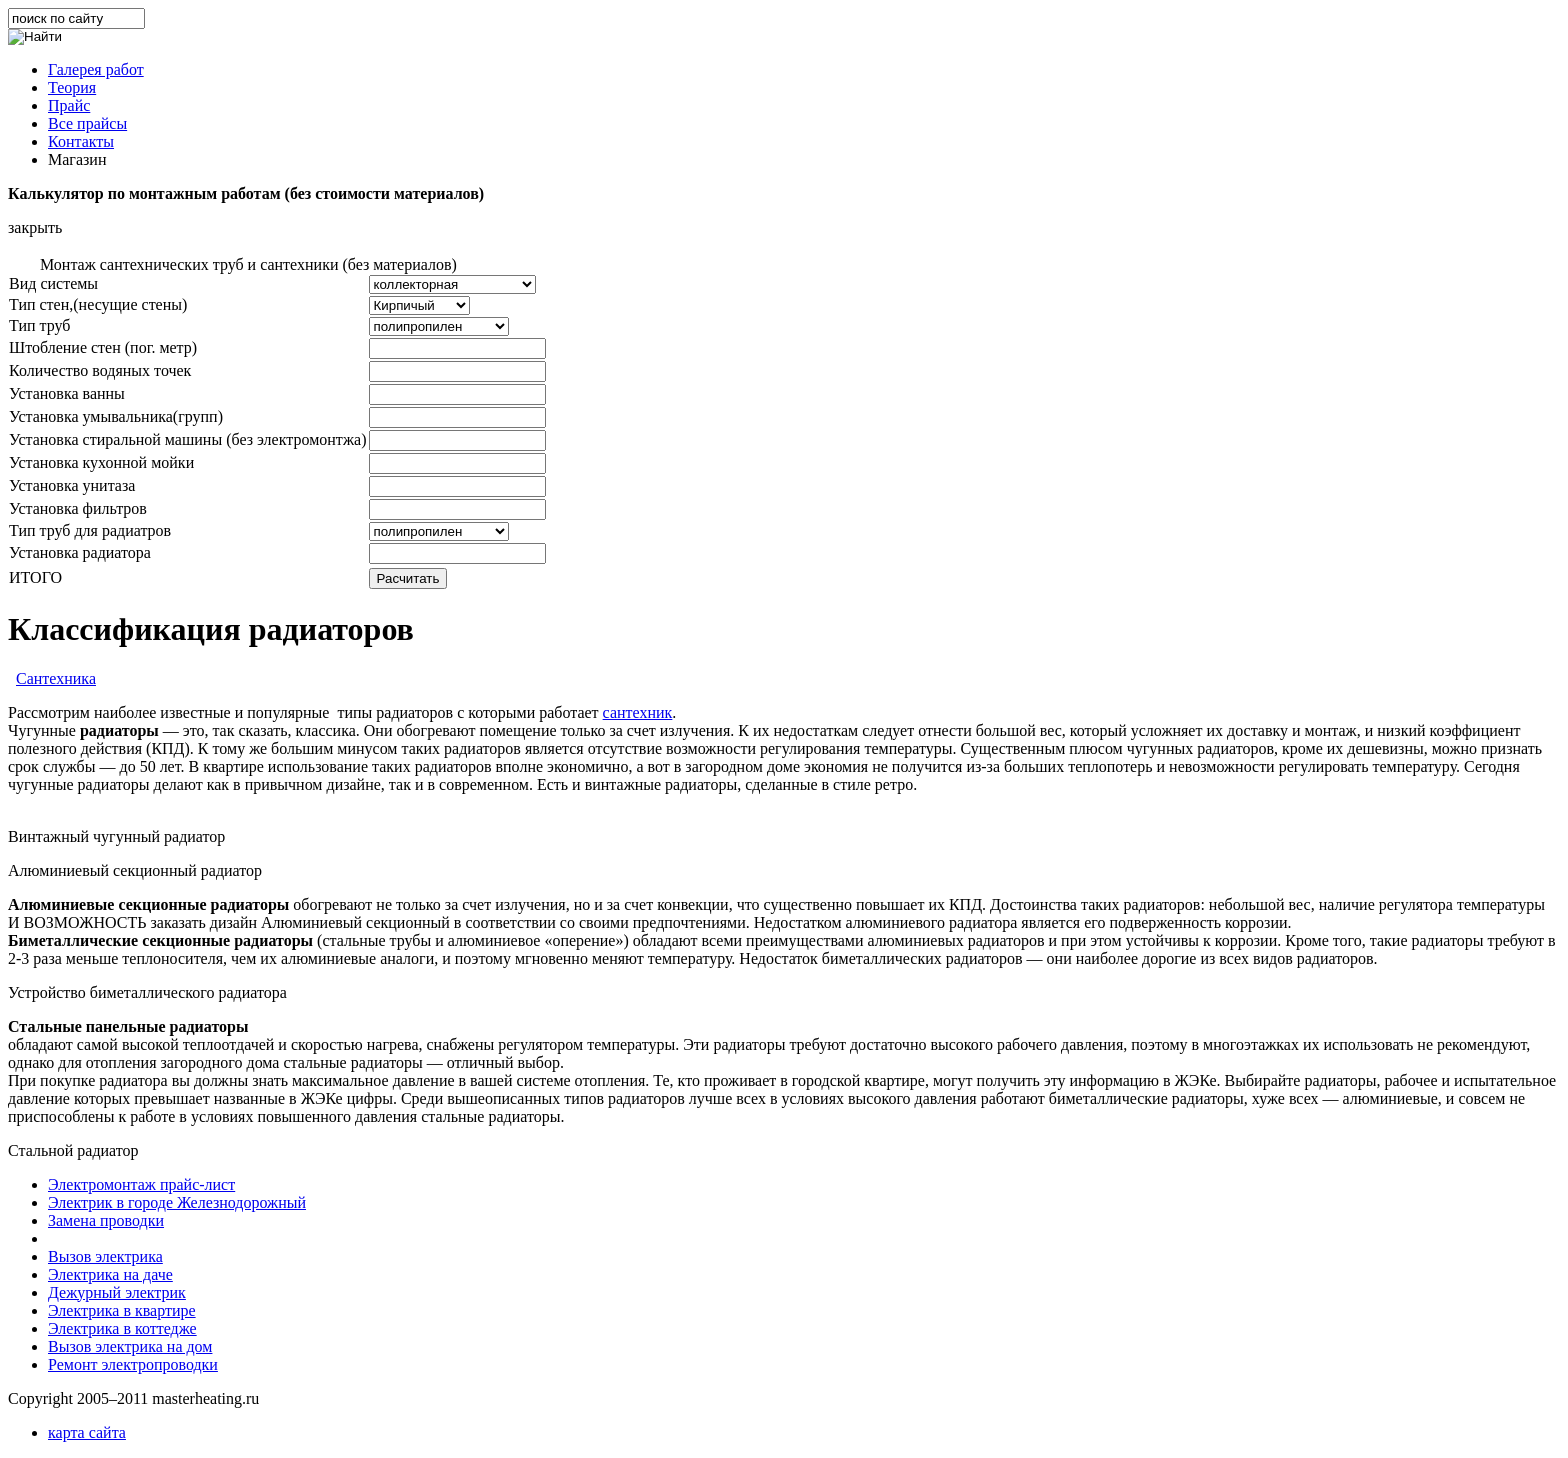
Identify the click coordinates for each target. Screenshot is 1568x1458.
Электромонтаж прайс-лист (141, 1184)
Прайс (69, 105)
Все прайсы (87, 123)
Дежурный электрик (117, 1292)
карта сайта (87, 1432)
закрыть (35, 227)
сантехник (638, 712)
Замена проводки (106, 1220)
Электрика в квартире (122, 1310)
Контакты (81, 141)
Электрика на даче (110, 1274)
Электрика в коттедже (122, 1328)
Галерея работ (96, 69)
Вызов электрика (105, 1256)
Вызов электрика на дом (130, 1346)
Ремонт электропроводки (133, 1364)
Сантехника (56, 678)
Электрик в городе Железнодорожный (177, 1202)
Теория (72, 87)
